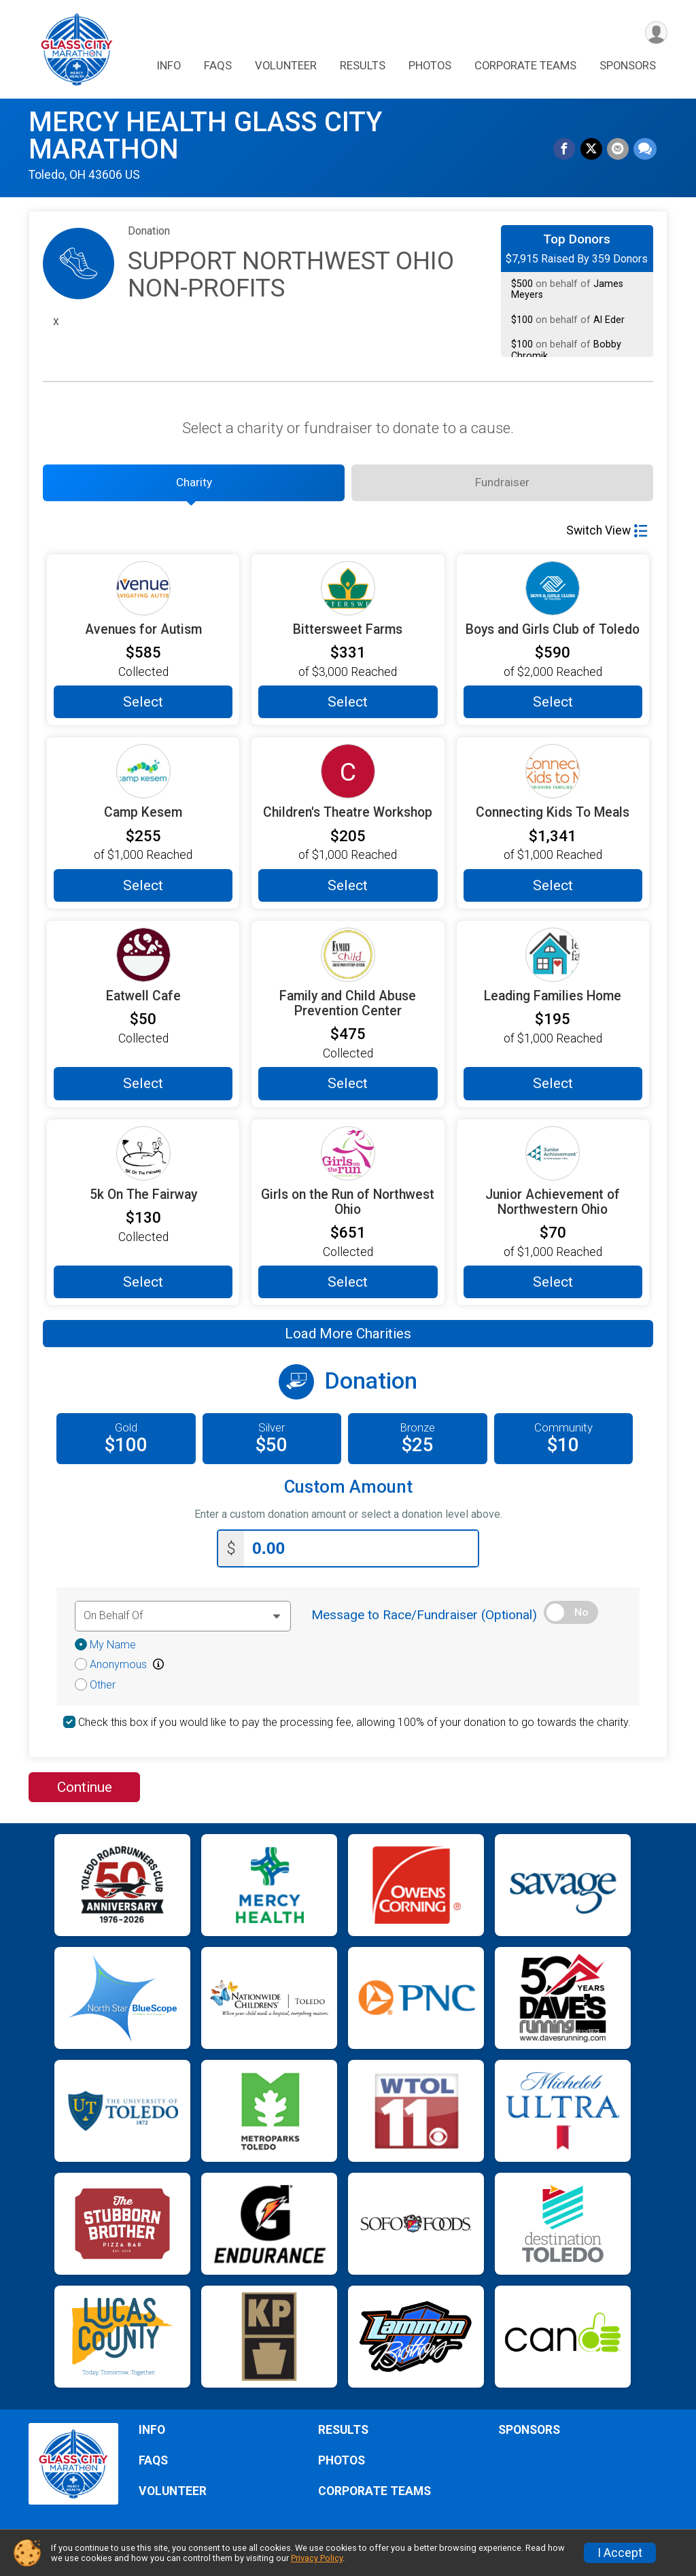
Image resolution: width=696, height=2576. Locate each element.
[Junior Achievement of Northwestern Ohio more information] (553, 1159)
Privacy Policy (317, 2558)
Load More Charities (348, 1340)
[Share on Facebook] (567, 149)
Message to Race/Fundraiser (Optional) (424, 1619)
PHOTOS (429, 67)
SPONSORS (627, 67)
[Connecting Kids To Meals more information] (553, 777)
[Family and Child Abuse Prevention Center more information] (347, 960)
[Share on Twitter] (593, 149)
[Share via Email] (618, 149)
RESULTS (362, 67)
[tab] (194, 485)
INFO (169, 67)
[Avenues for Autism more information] (143, 593)
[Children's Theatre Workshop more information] (347, 777)
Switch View (606, 536)
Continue (84, 1791)
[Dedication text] (183, 1620)
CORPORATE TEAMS (525, 67)
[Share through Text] (645, 149)
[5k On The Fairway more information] (143, 1159)
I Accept (619, 2553)
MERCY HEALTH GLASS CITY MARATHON (205, 135)
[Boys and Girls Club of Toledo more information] (553, 593)
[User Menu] (654, 33)
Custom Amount (348, 1493)
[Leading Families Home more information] (553, 960)
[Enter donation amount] (361, 1553)
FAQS (218, 67)
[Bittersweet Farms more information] (347, 593)
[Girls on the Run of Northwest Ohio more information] (347, 1159)
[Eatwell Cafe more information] (143, 960)
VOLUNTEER (286, 67)
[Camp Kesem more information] (143, 777)
